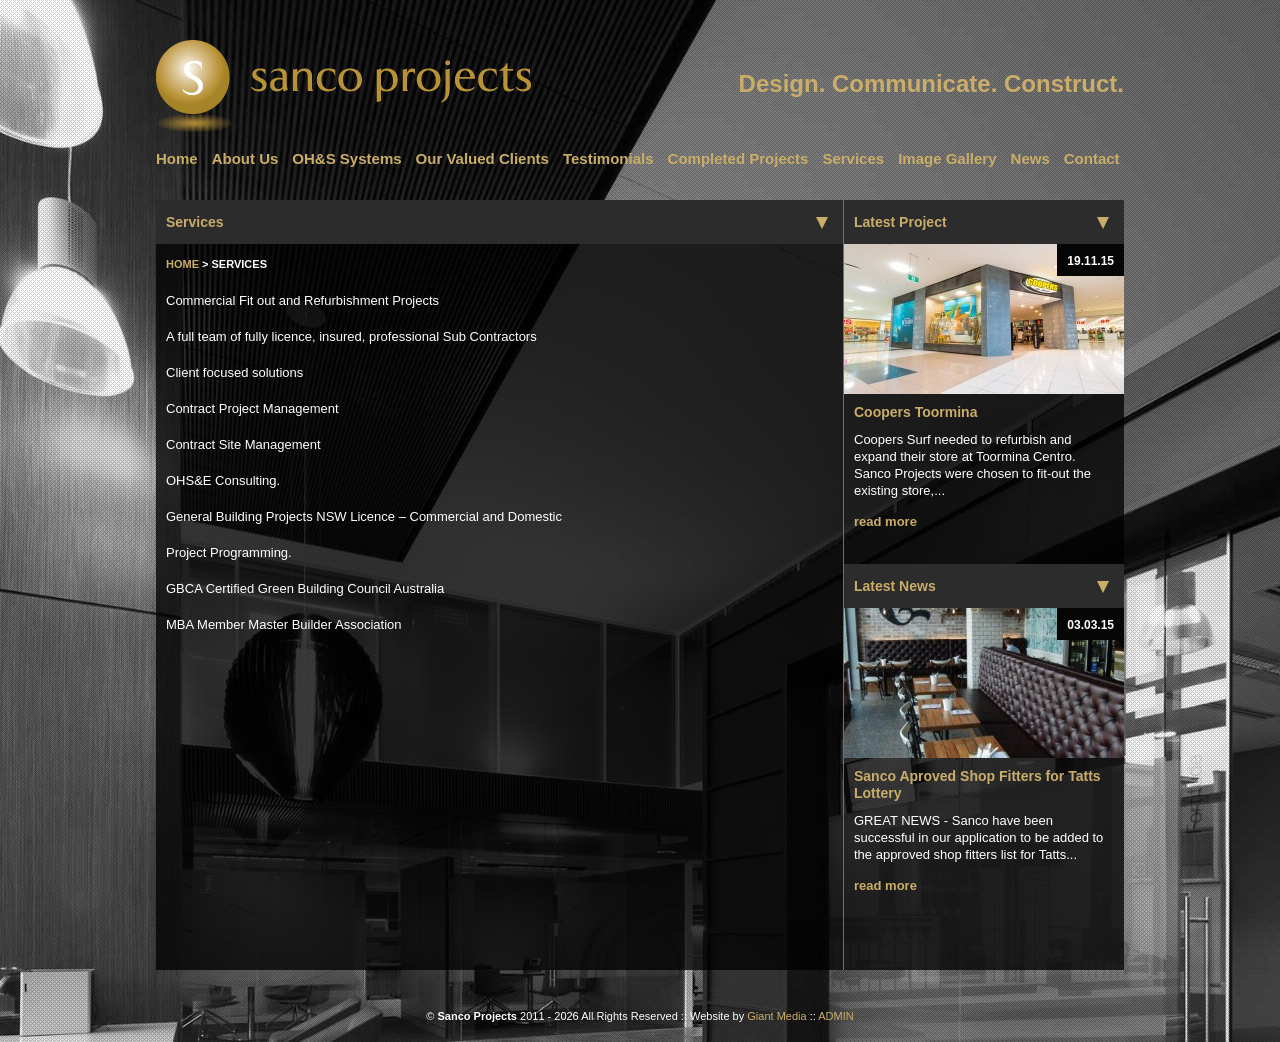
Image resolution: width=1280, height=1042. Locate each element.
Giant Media (776, 1016)
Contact (1092, 158)
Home (177, 158)
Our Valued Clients (482, 158)
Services (853, 158)
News (1030, 158)
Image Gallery (947, 158)
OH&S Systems (346, 158)
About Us (245, 158)
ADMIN (835, 1016)
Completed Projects (738, 158)
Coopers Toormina (915, 412)
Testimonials (608, 158)
